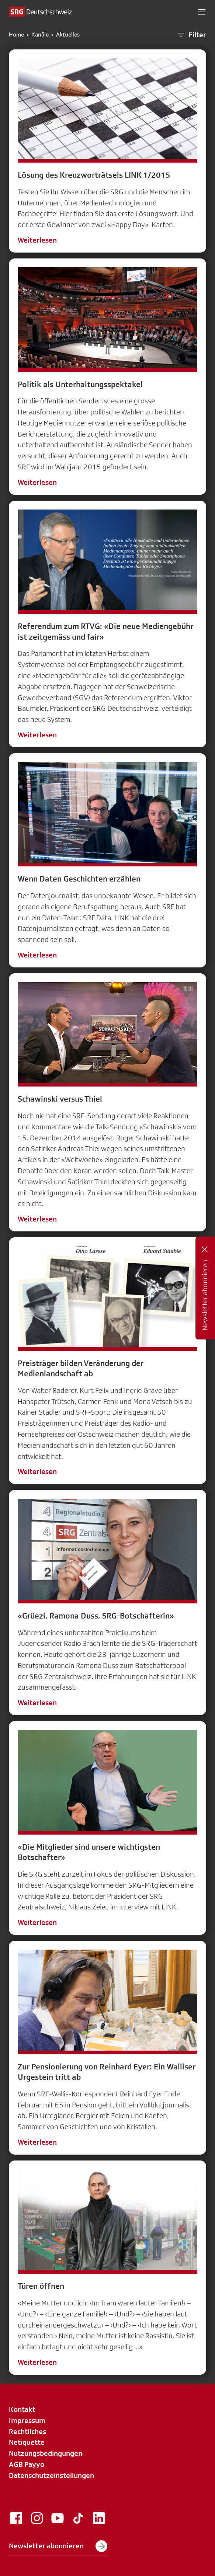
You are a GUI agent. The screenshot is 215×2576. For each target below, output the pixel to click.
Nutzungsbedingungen (45, 2453)
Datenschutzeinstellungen (51, 2475)
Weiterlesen (37, 240)
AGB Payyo (26, 2464)
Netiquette (27, 2442)
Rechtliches (27, 2431)
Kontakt (22, 2409)
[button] (201, 11)
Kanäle (40, 34)
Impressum (27, 2420)
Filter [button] (191, 35)
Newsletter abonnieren (58, 2546)
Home (16, 34)
